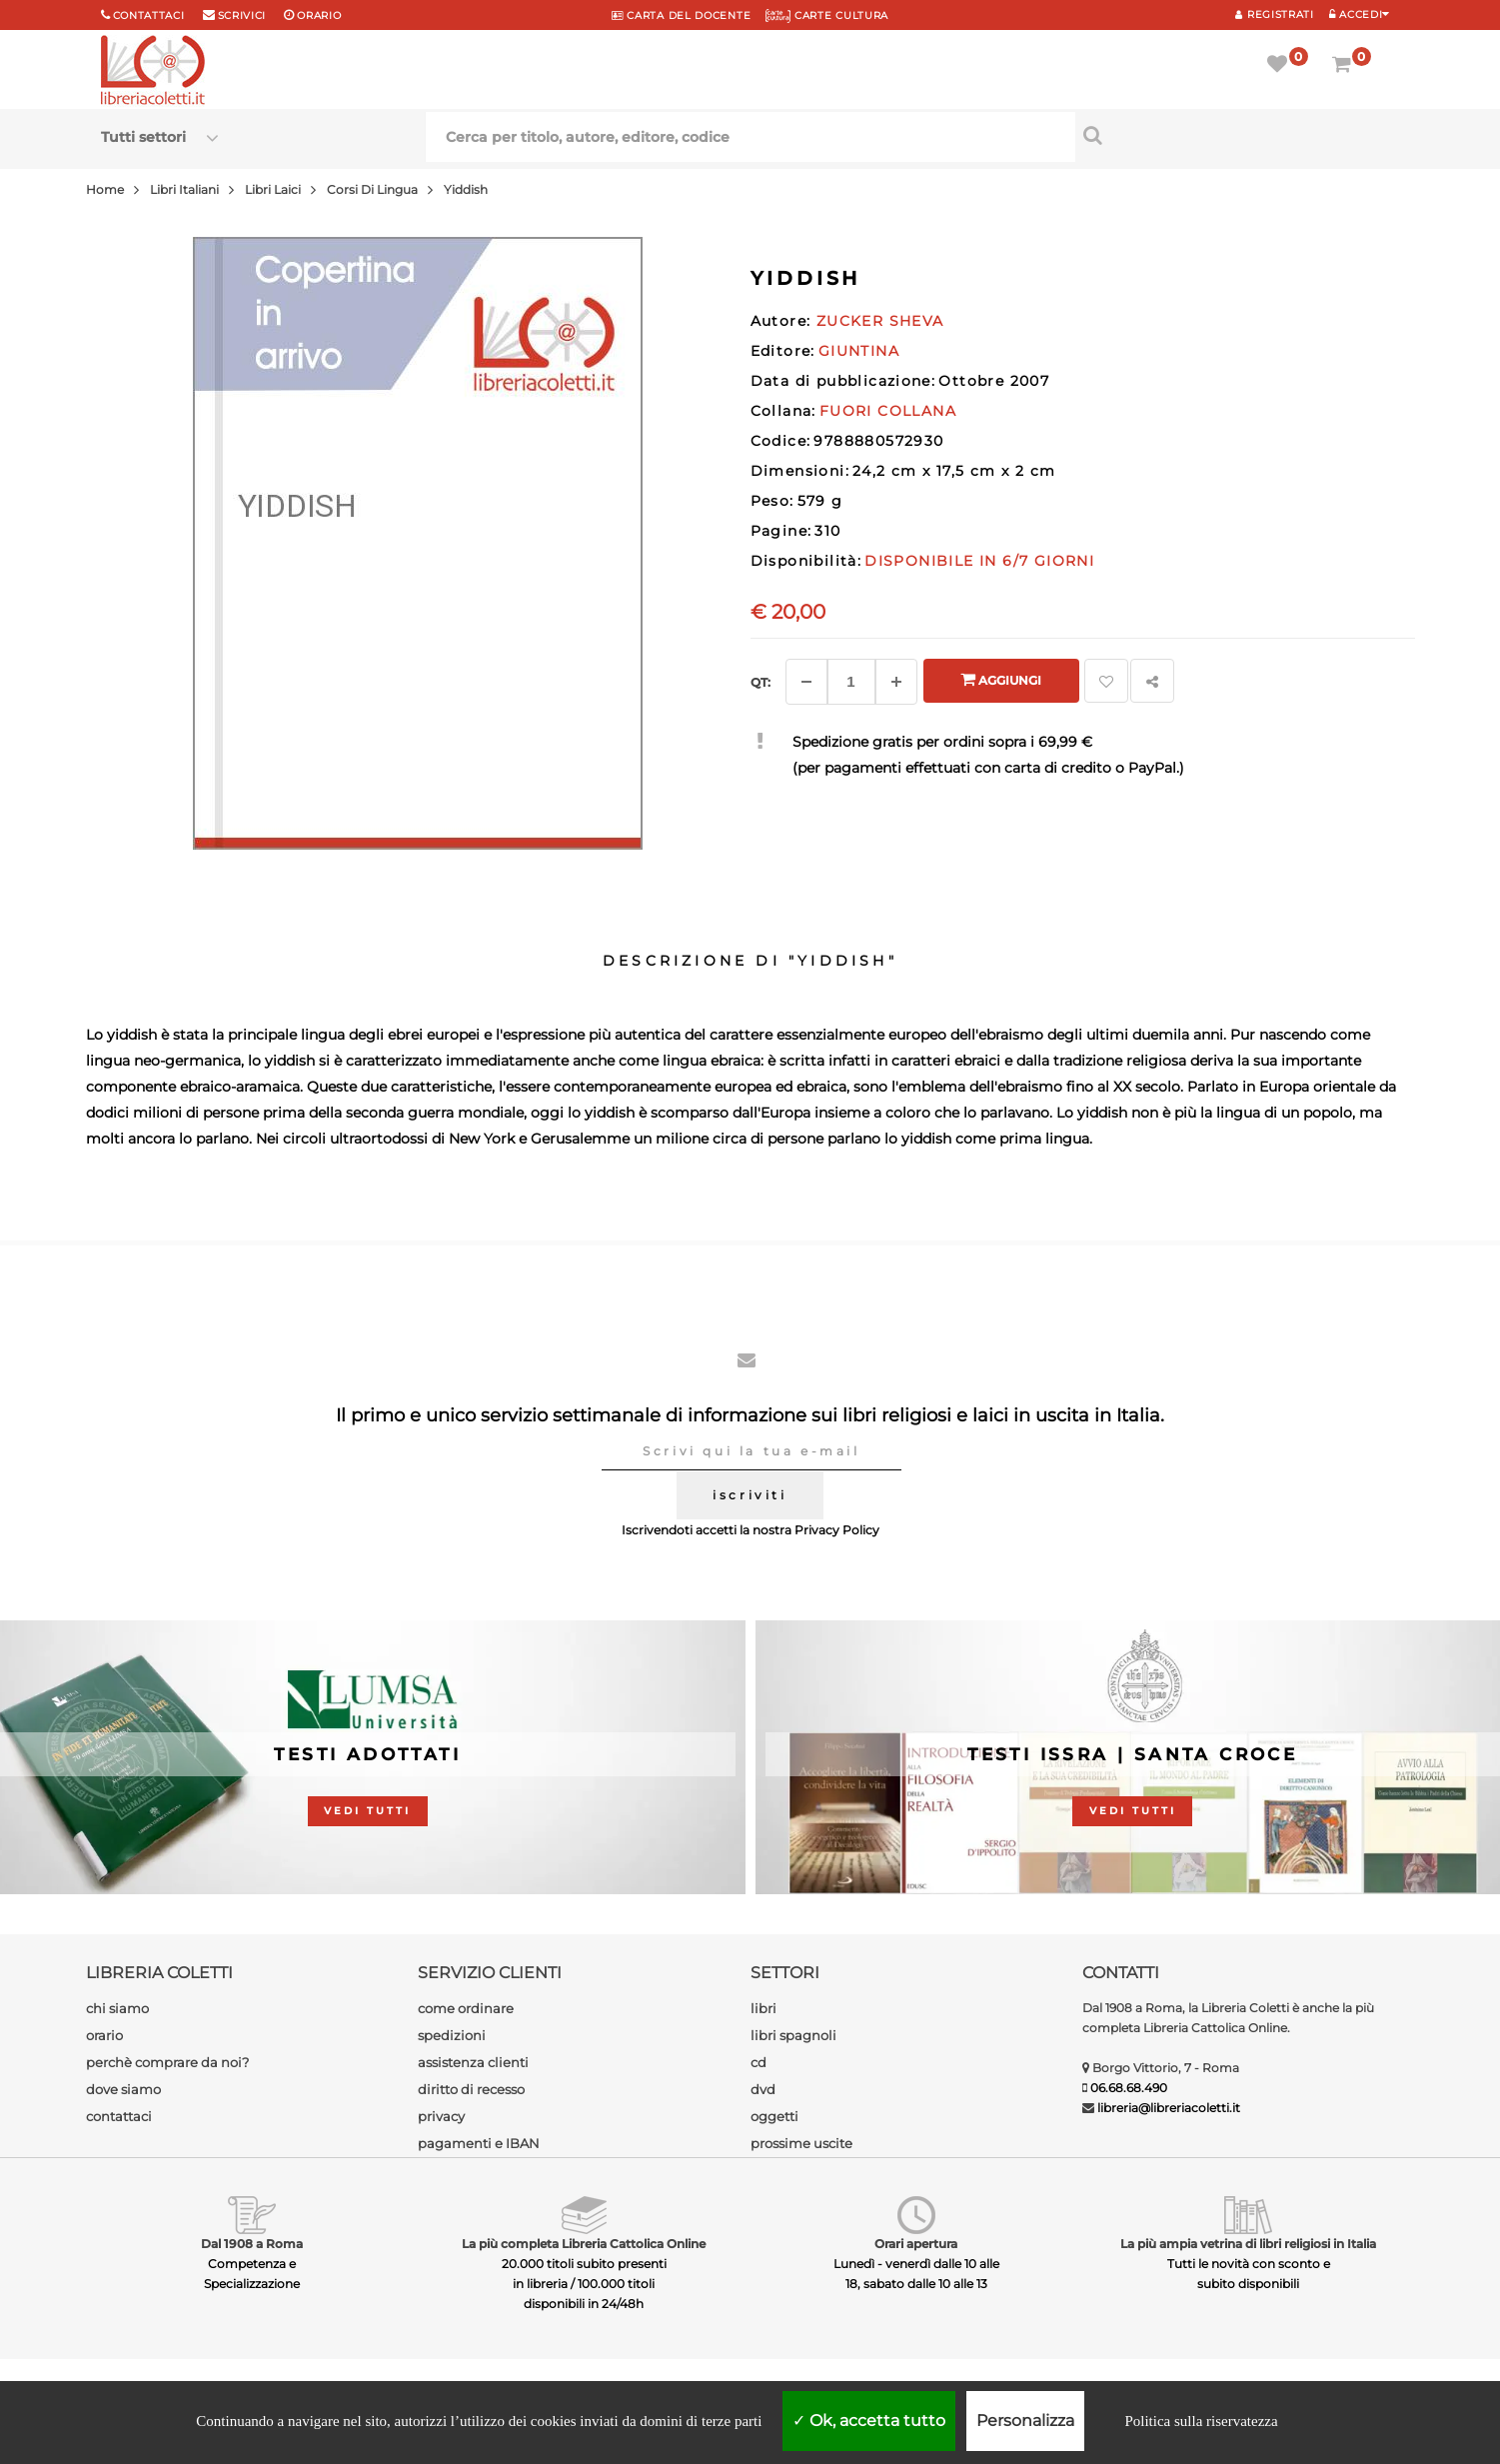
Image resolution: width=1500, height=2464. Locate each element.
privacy (441, 2116)
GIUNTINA (858, 351)
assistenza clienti (473, 2062)
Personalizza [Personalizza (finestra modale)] (1025, 2420)
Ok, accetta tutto (868, 2420)
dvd (762, 2089)
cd (758, 2062)
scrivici (242, 15)
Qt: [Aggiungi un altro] (760, 682)
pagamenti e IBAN (479, 2143)
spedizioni (452, 2035)
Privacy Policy (836, 1529)
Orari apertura (915, 2243)
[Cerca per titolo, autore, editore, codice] (1237, 135)
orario (319, 15)
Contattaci (149, 15)
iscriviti (749, 1494)
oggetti (774, 2116)
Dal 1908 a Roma (252, 2243)
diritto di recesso (471, 2089)
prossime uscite (801, 2143)
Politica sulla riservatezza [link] (1200, 2421)
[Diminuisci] (806, 682)
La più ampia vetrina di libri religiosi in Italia (1248, 2243)
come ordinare (466, 2008)
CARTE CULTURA (826, 15)
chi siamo (117, 2008)
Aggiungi (1000, 679)
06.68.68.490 (1128, 2087)
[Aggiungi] (896, 682)
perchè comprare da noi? (167, 2062)
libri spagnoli (793, 2035)
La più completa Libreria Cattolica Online (584, 2243)
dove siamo (123, 2089)
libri (763, 2008)
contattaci (119, 2116)
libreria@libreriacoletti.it (1168, 2107)
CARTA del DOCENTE (681, 15)
